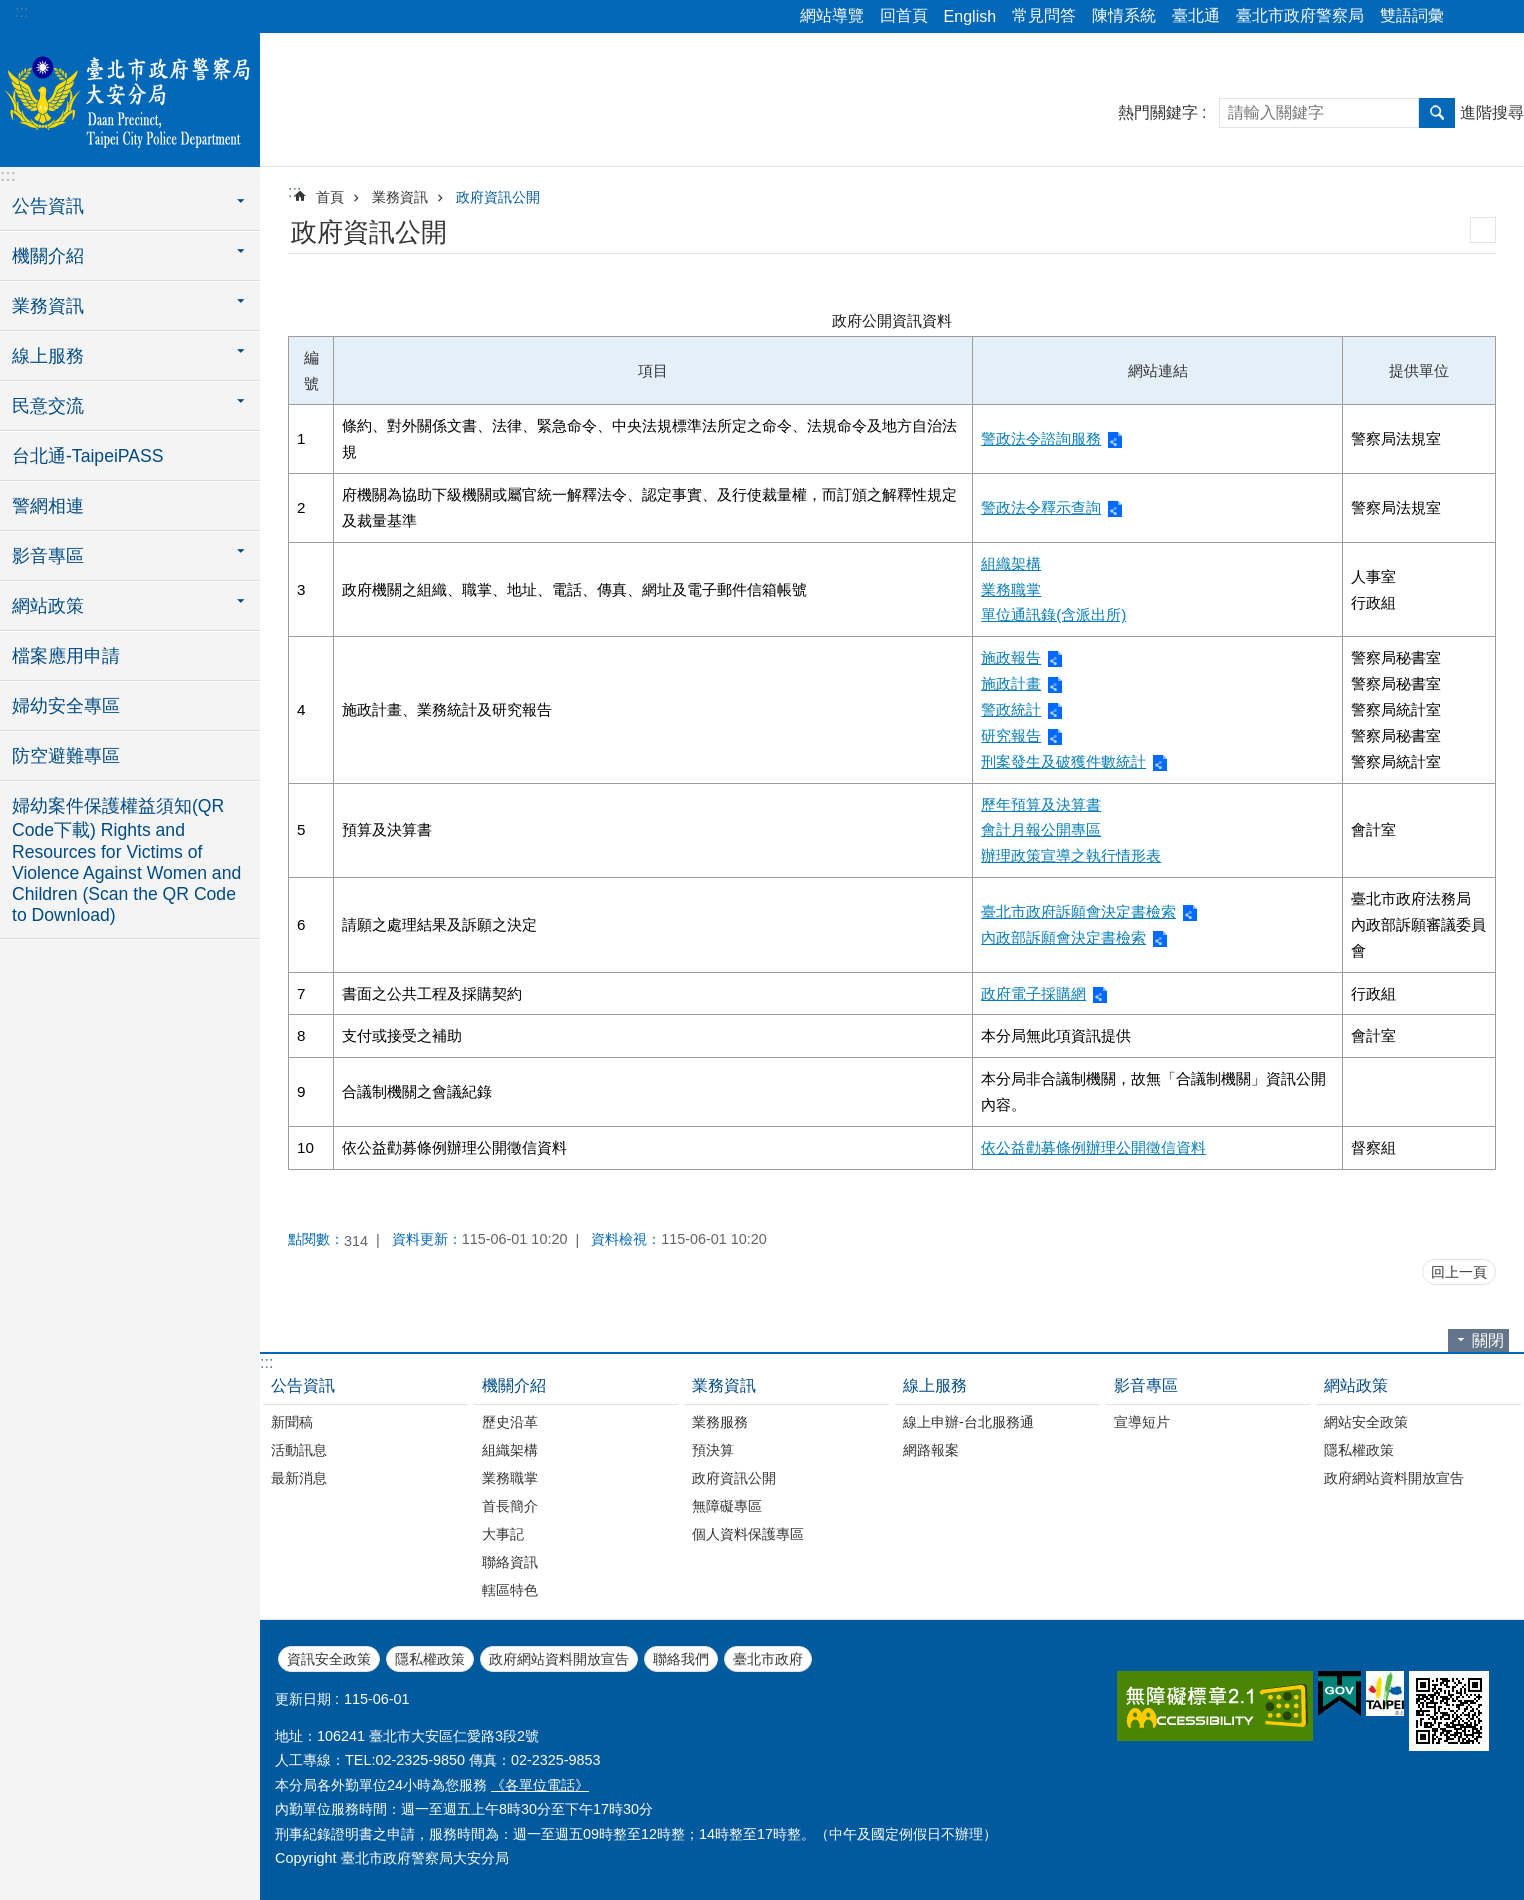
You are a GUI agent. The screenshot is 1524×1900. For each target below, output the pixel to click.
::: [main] (294, 191)
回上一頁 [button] (1459, 1272)
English (970, 16)
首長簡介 (510, 1506)
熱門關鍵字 (1158, 112)
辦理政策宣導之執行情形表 (1071, 855)
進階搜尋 (1492, 112)
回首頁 (904, 15)
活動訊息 (299, 1450)
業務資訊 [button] (48, 306)
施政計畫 (1011, 683)
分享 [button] (1469, 17)
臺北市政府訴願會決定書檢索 (1078, 911)
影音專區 (1146, 1385)
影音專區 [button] (48, 556)
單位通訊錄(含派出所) (1053, 614)
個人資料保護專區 (748, 1534)
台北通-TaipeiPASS (87, 456)
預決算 (713, 1450)
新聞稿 (292, 1422)
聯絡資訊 (510, 1562)
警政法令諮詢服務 (1041, 438)
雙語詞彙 (1412, 15)
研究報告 (1011, 735)
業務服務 (720, 1422)
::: (21, 11)
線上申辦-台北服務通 (968, 1422)
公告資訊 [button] (48, 206)
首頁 (330, 197)
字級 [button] (1497, 17)
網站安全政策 (1366, 1422)
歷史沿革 (510, 1422)
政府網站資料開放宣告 (1394, 1478)
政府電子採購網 (1033, 993)
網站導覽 (832, 15)
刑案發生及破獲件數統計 (1063, 761)
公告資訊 (303, 1385)
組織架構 (1011, 563)
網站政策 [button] (48, 606)
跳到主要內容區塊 (10, 10)
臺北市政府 (768, 1659)
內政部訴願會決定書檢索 (1063, 937)
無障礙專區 (727, 1506)
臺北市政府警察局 (1300, 15)
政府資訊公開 (498, 197)
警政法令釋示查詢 (1041, 507)
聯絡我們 (681, 1659)
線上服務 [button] (48, 356)
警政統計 (1011, 709)
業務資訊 (400, 197)
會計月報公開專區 (1041, 829)
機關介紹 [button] (48, 256)
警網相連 (48, 506)
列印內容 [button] (1483, 230)
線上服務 (935, 1385)
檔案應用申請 (66, 656)
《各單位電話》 (540, 1785)
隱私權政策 (1359, 1450)
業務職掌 (1011, 589)
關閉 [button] (1488, 1340)
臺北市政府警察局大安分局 (130, 97)
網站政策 (1356, 1385)
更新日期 (303, 1699)
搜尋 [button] (1437, 113)
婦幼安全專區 (66, 706)
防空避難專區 (66, 756)
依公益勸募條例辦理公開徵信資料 (1093, 1147)
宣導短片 (1142, 1422)
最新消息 (299, 1478)
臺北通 (1196, 15)
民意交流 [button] (48, 406)
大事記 (503, 1534)
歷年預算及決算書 (1041, 804)
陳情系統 (1124, 15)
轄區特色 (510, 1590)
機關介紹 (514, 1385)
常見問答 (1044, 15)
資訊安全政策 (329, 1659)
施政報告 (1011, 657)
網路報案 (931, 1450)
